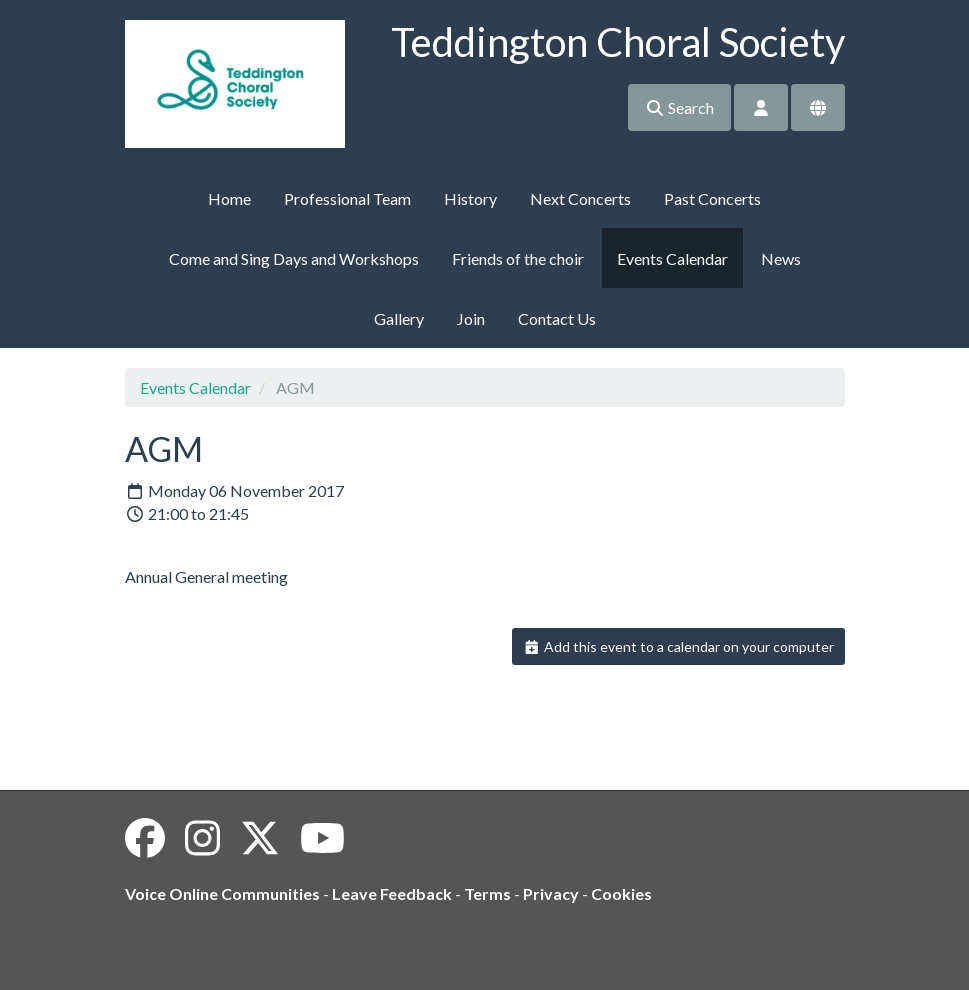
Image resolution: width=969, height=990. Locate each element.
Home (229, 198)
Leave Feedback (392, 893)
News (781, 258)
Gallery (399, 318)
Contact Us (557, 318)
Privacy (551, 893)
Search (679, 107)
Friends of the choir (518, 258)
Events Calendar (672, 258)
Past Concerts (712, 198)
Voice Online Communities (222, 893)
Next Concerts (580, 198)
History (470, 198)
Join (471, 318)
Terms (487, 893)
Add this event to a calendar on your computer (678, 646)
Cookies (621, 893)
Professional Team (347, 198)
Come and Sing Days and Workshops (294, 258)
